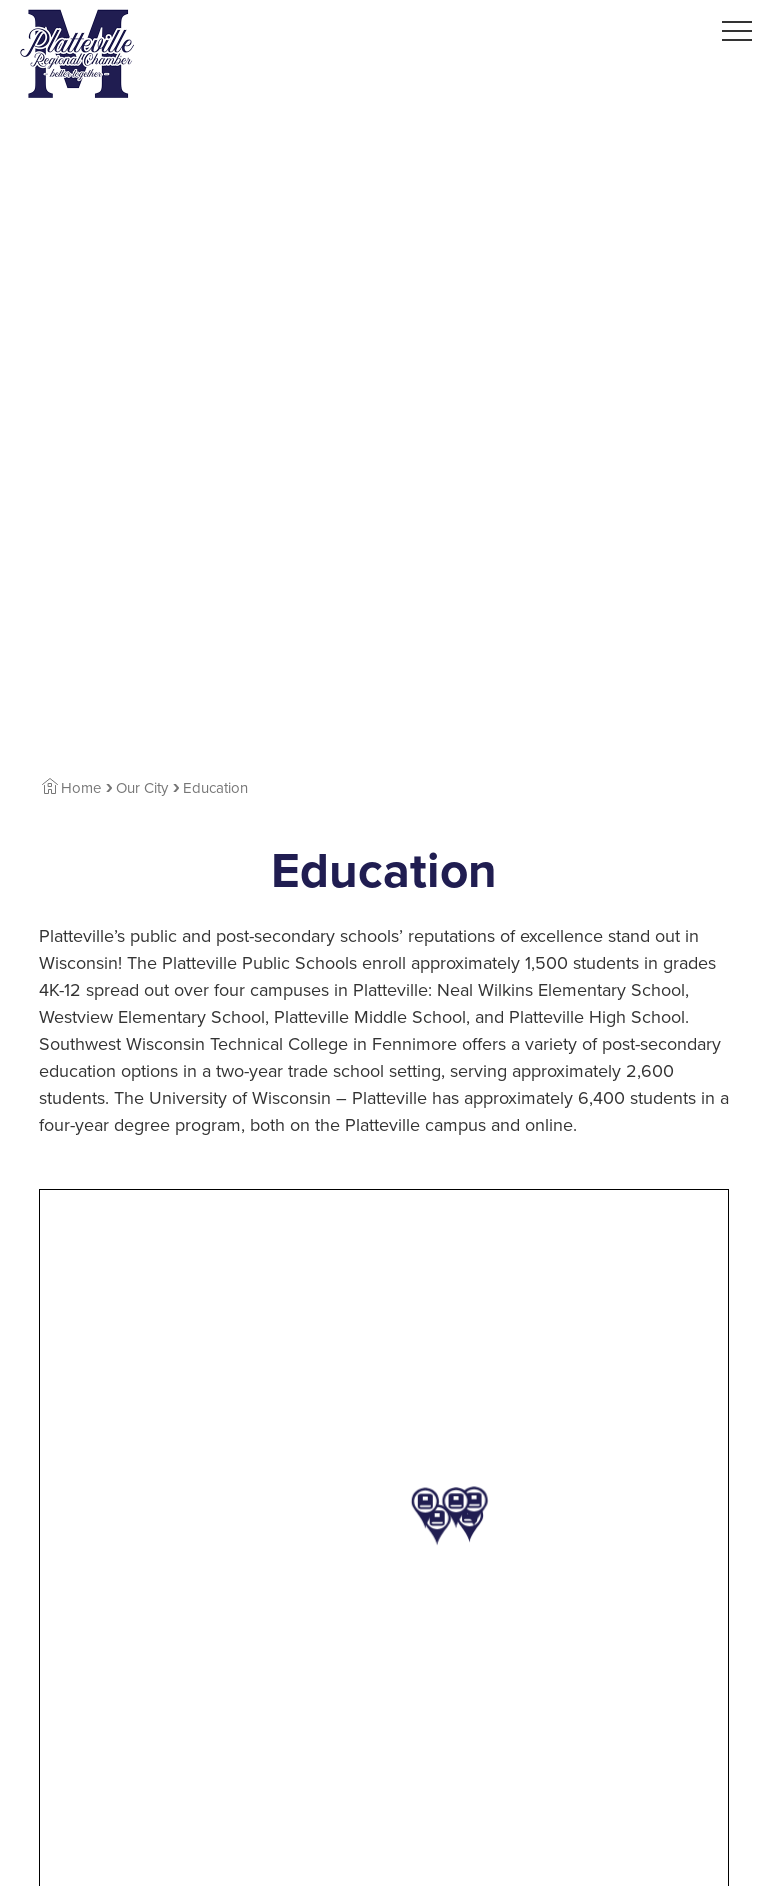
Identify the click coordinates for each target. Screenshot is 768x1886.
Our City (142, 788)
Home (71, 788)
